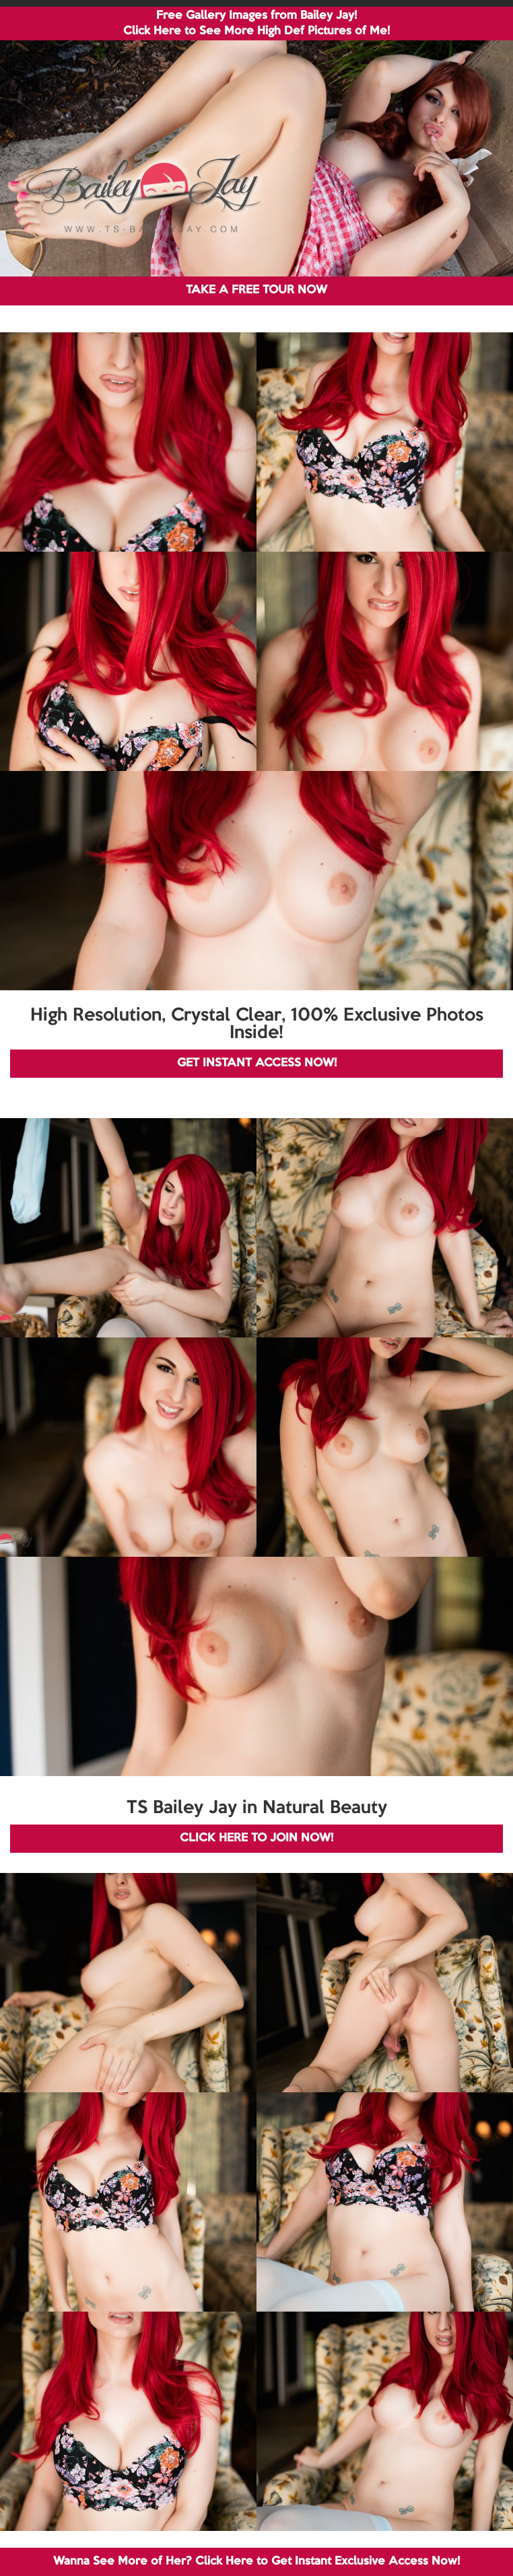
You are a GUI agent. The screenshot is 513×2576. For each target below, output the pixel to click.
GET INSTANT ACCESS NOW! (257, 1063)
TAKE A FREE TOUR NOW (256, 290)
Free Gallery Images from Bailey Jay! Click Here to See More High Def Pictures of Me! (256, 23)
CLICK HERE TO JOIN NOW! (256, 1838)
